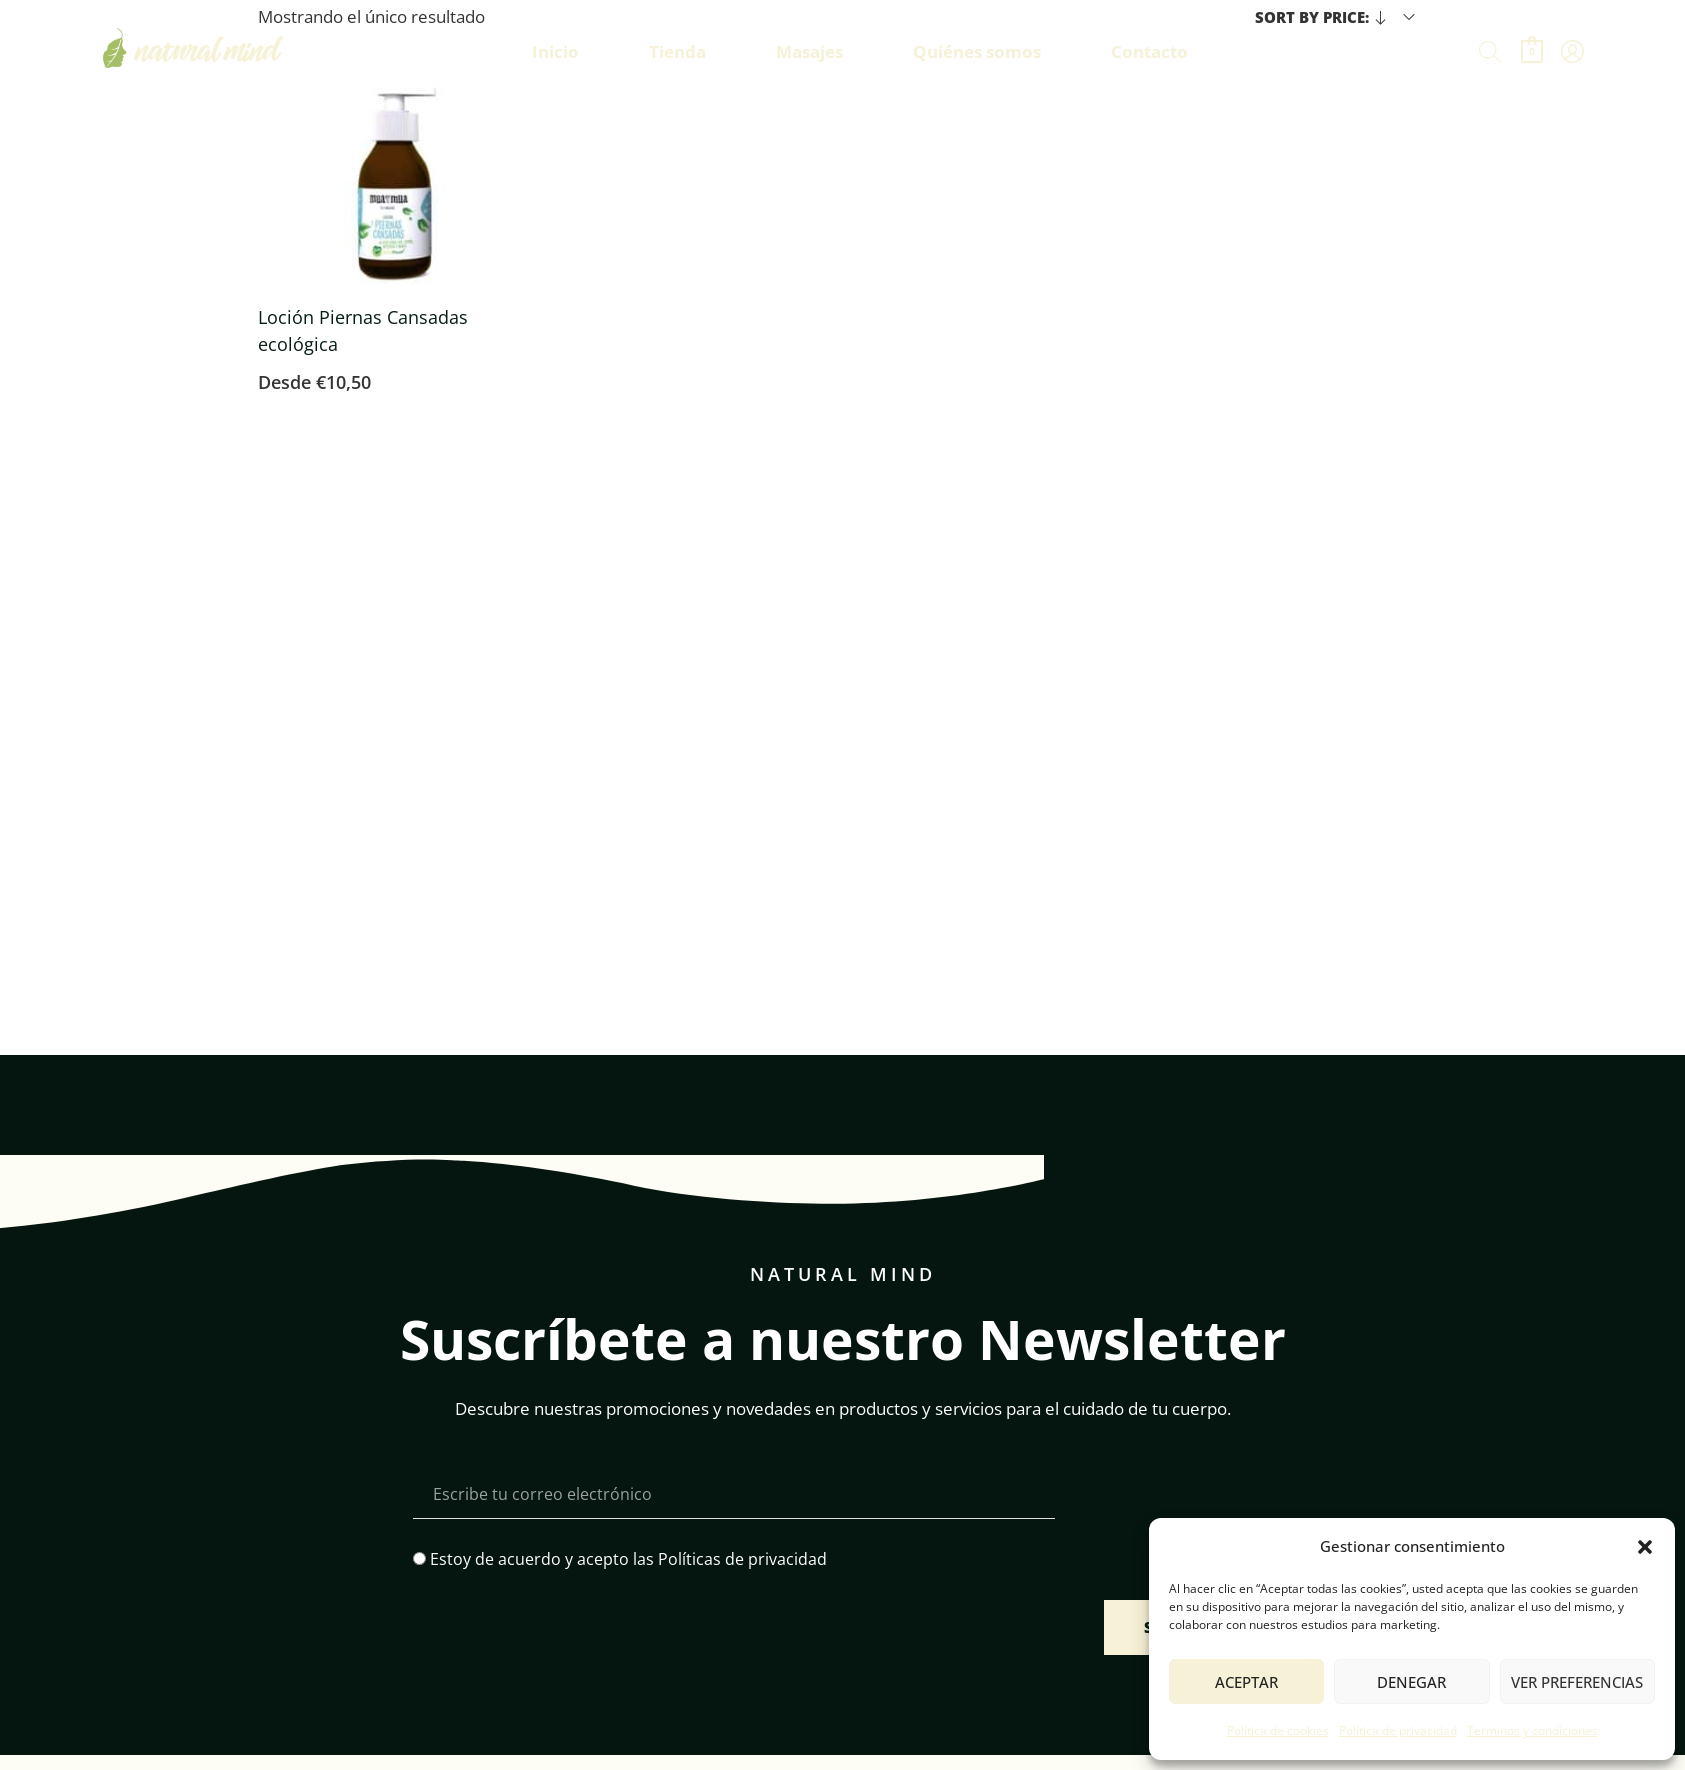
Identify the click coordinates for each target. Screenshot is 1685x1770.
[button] (1645, 1547)
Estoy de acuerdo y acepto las (628, 1559)
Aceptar (1246, 1682)
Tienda (677, 51)
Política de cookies (1278, 1730)
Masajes (809, 51)
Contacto (1149, 51)
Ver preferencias (1577, 1682)
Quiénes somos (977, 51)
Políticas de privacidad (742, 1559)
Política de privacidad (1398, 1730)
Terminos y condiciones (1532, 1730)
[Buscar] (1490, 52)
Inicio (555, 51)
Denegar (1411, 1682)
